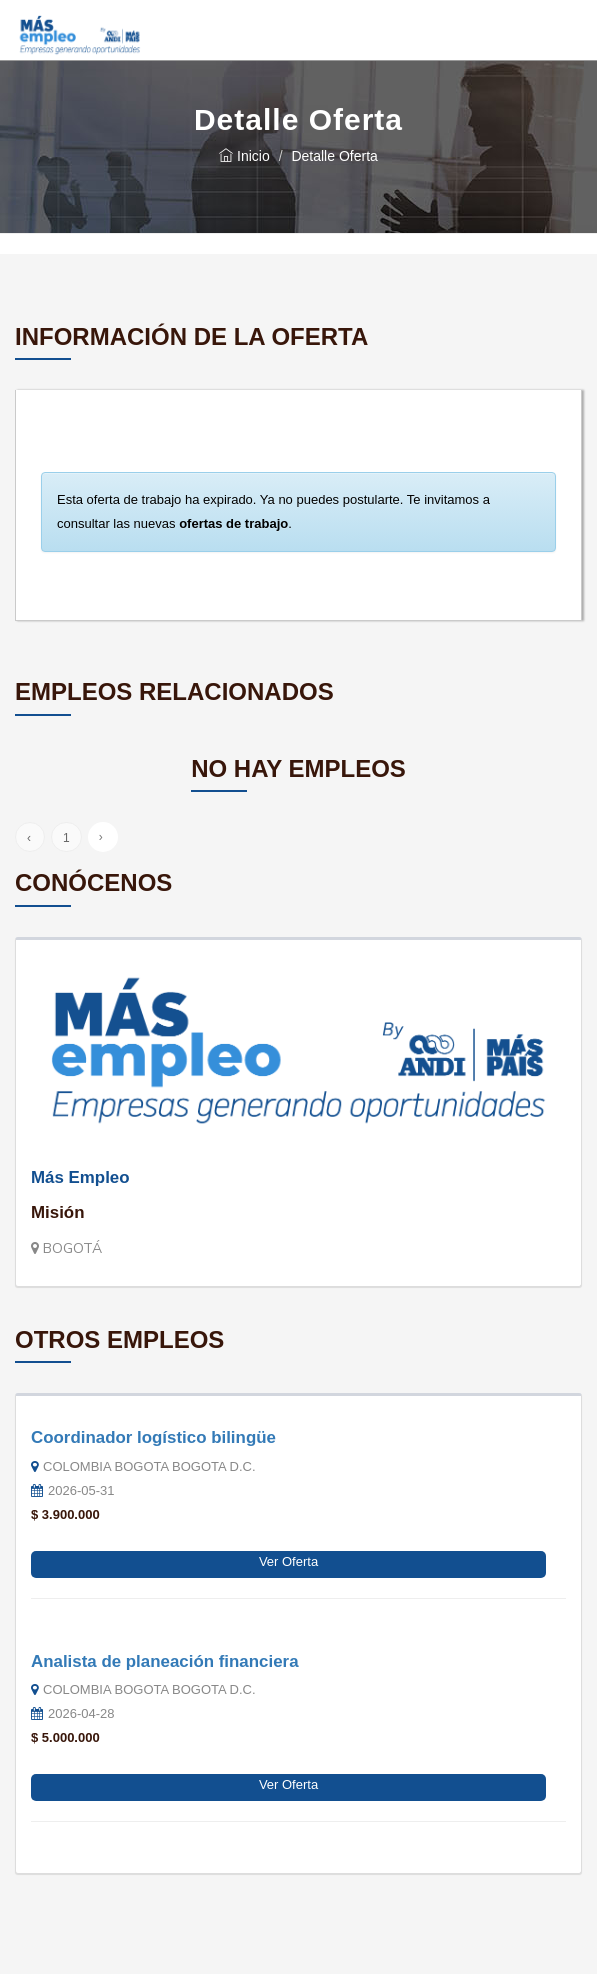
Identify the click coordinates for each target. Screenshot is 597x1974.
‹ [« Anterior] (29, 838)
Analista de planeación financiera (165, 1661)
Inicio (244, 156)
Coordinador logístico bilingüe (153, 1437)
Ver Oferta (288, 1561)
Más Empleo (80, 1177)
